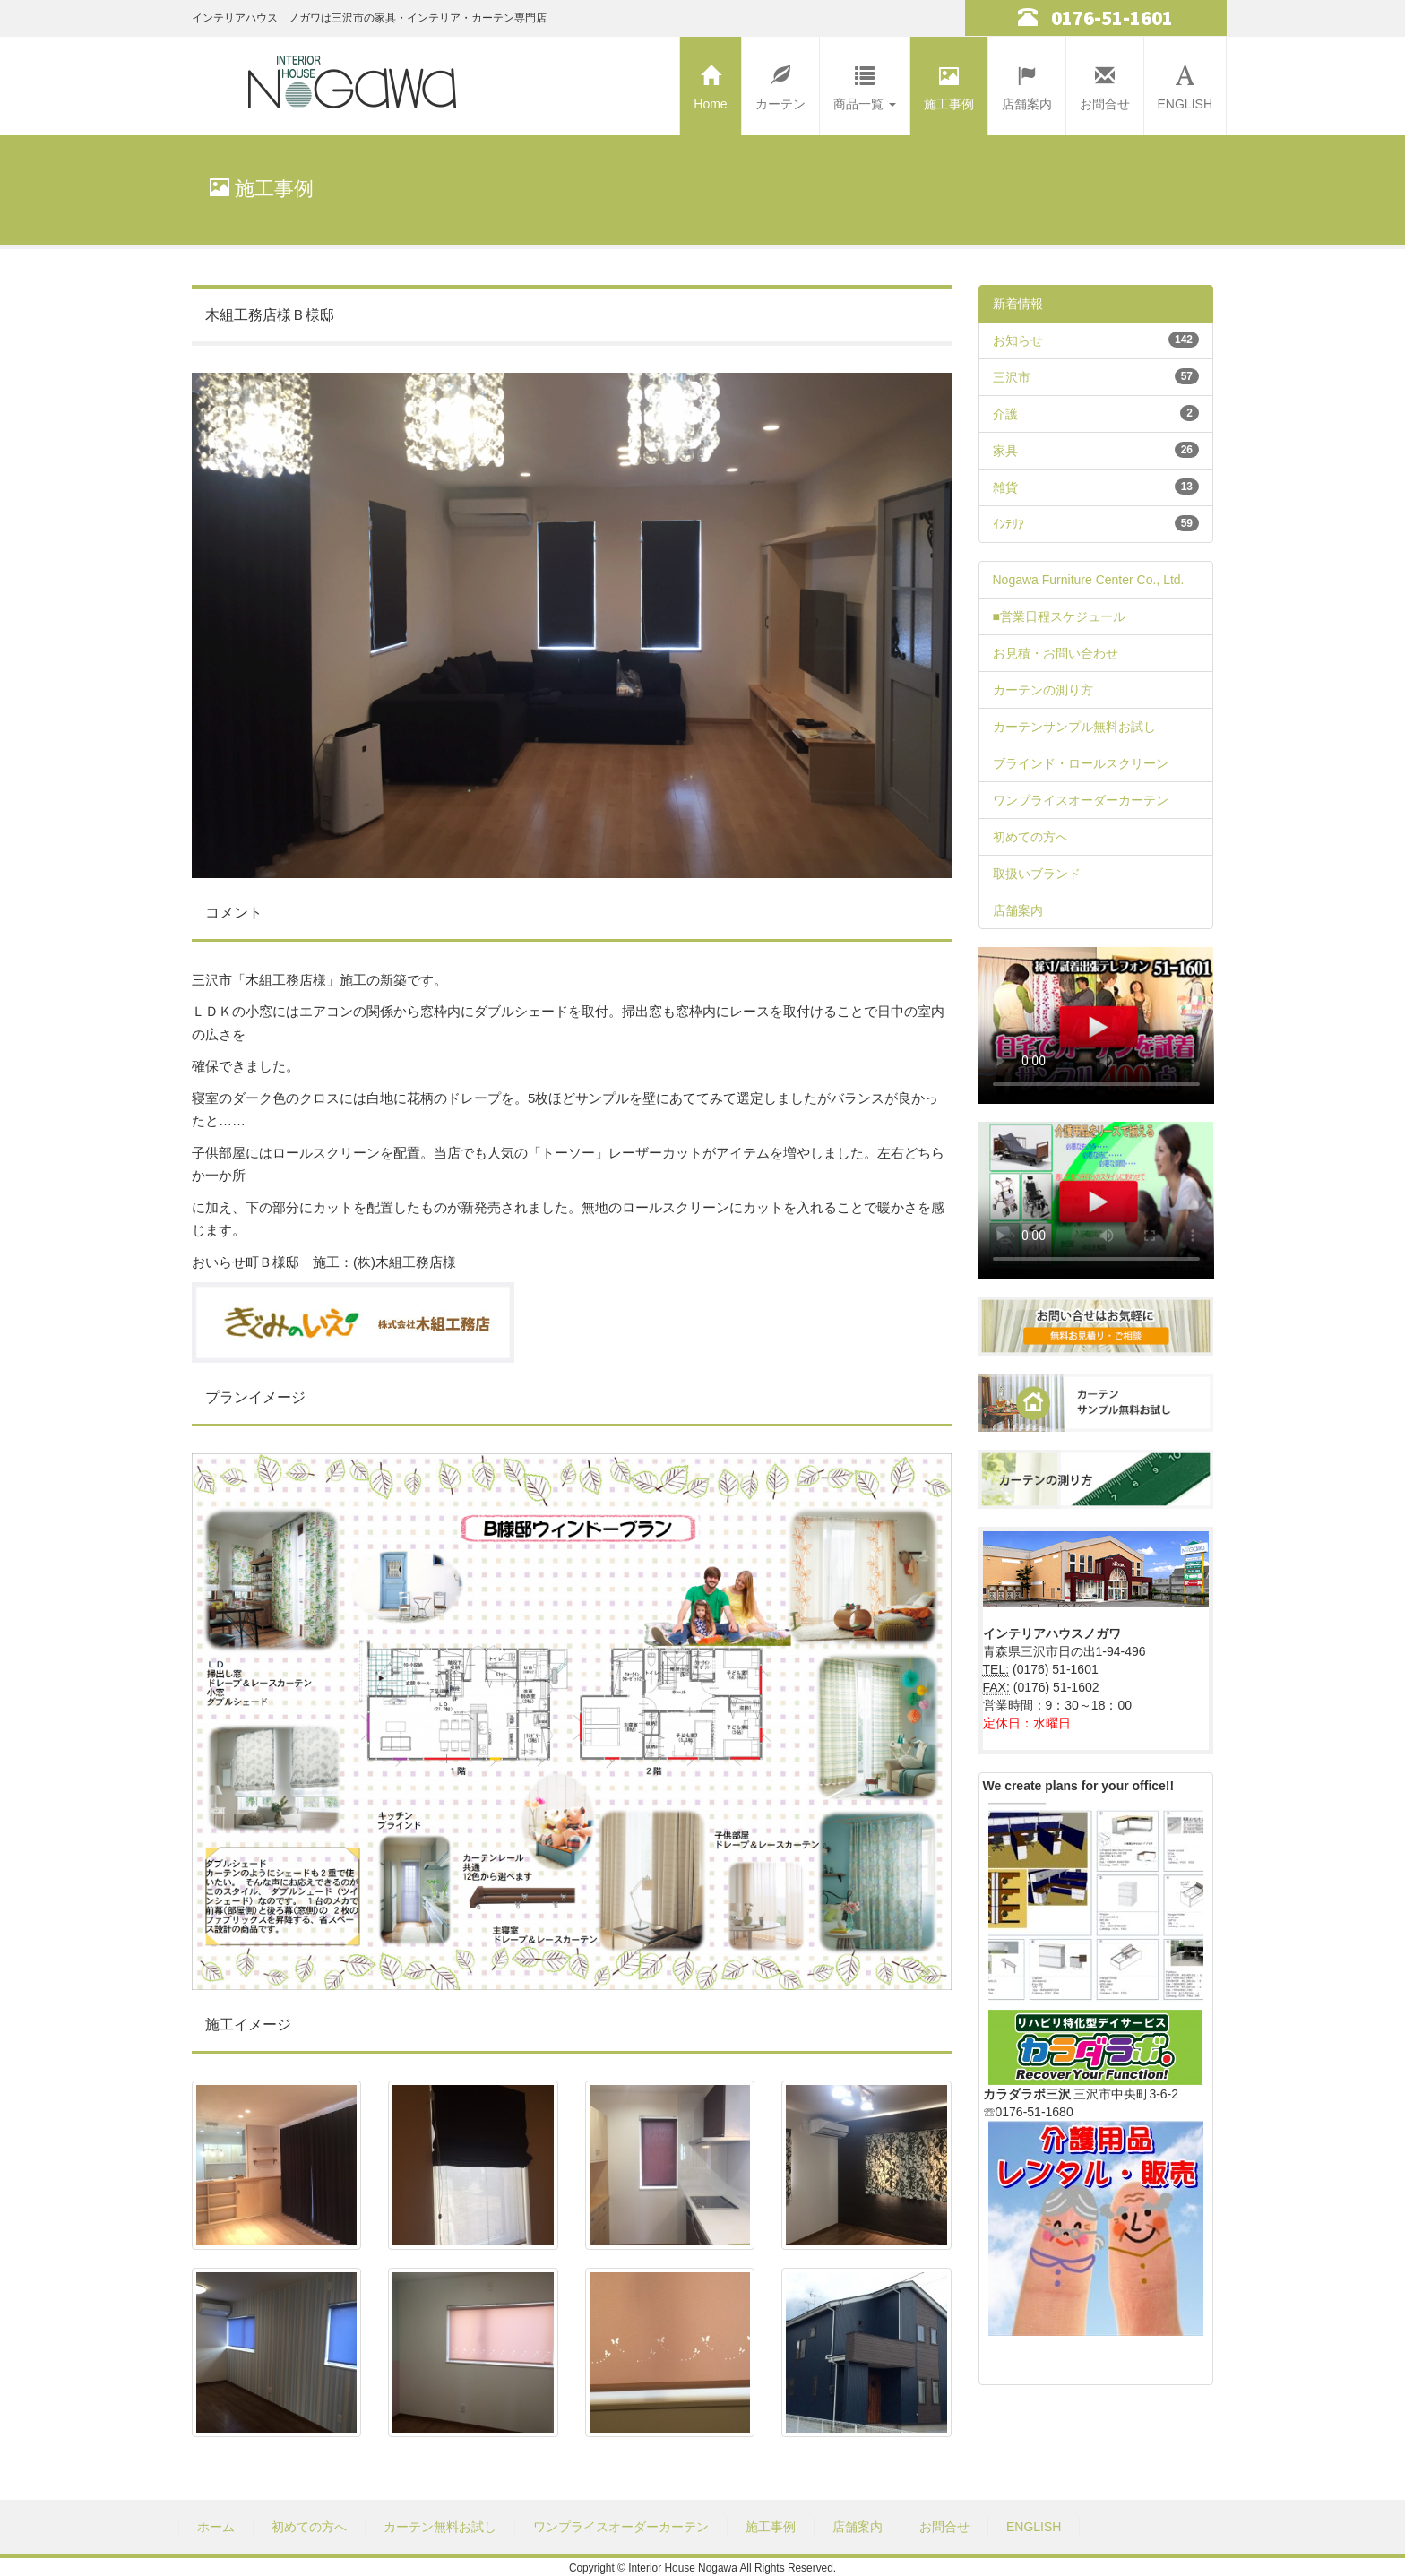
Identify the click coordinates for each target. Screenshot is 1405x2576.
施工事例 (949, 83)
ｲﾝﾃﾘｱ (1008, 524)
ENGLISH (1185, 83)
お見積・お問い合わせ (1055, 653)
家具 (1005, 451)
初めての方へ (1030, 837)
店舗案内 (1027, 83)
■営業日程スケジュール (1059, 616)
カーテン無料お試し (440, 2527)
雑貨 (1005, 487)
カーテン (780, 83)
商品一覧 (864, 83)
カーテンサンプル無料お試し (1074, 726)
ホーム (216, 2527)
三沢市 (1011, 377)
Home (710, 83)
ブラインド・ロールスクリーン (1080, 763)
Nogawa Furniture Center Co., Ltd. (1089, 580)
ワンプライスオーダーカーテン (1080, 800)
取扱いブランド (1037, 873)
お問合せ (1105, 83)
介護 (1005, 414)
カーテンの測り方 (1043, 690)
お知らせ (1018, 340)
